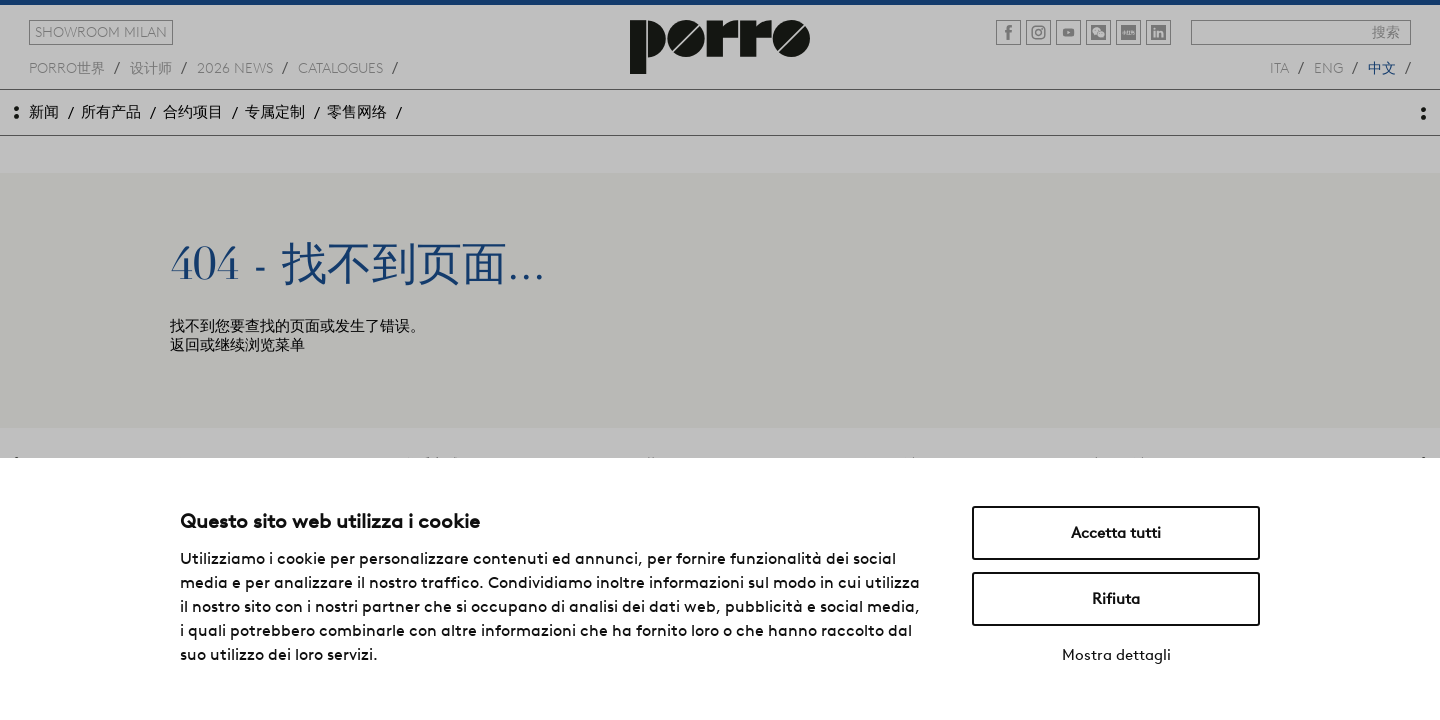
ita (1279, 67)
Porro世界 (67, 67)
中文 (1382, 67)
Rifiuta (1116, 599)
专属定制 (275, 112)
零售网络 (357, 112)
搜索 (1386, 32)
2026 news (235, 67)
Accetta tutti (1116, 533)
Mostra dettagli (1116, 655)
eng (1328, 67)
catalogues (340, 67)
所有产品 (111, 112)
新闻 (44, 112)
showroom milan (101, 32)
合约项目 (193, 112)
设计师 (151, 67)
